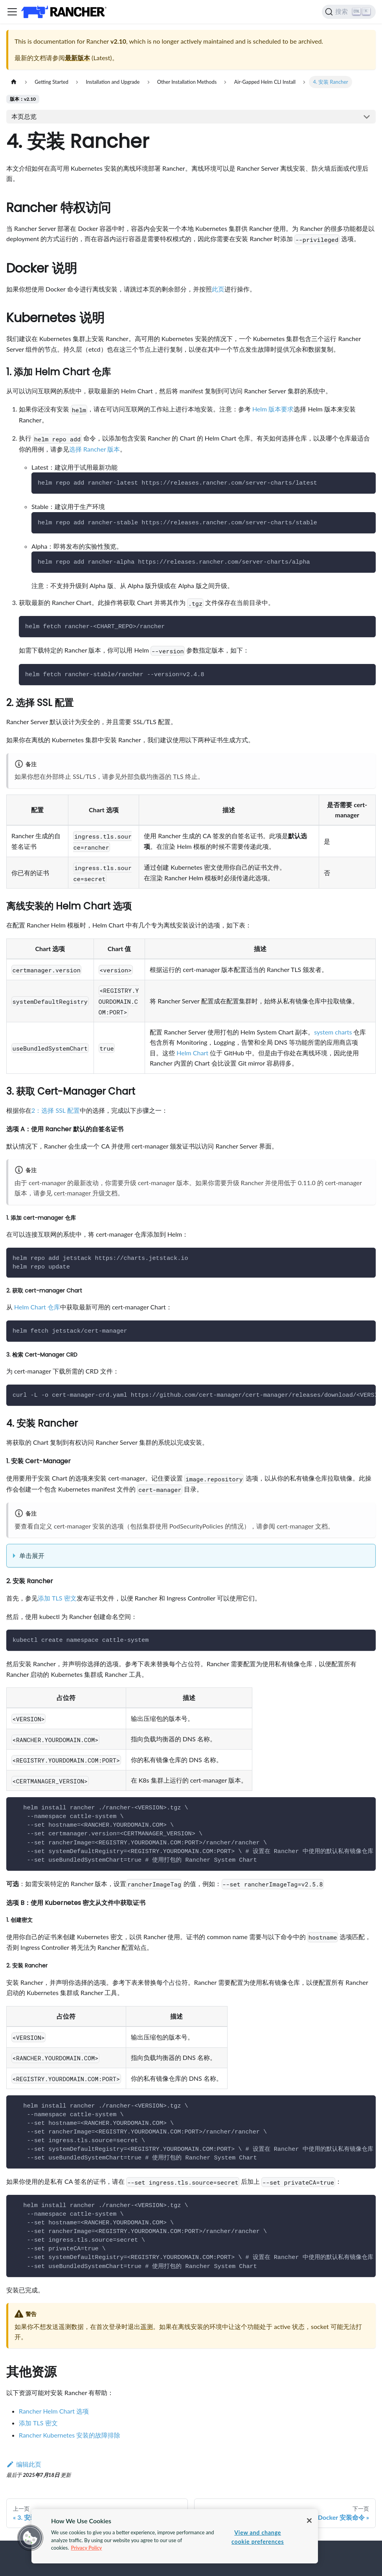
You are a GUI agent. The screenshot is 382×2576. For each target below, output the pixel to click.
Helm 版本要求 (273, 409)
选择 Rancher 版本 (94, 449)
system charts (333, 1032)
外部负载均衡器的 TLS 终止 (159, 776)
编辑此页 (23, 2464)
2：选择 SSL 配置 (55, 1110)
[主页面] (13, 82)
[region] (174, 2536)
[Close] (309, 2520)
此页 (218, 289)
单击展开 (31, 1555)
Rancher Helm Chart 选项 (54, 2411)
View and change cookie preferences (257, 2537)
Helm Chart (192, 1053)
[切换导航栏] (12, 12)
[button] (30, 2537)
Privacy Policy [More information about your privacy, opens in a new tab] (86, 2548)
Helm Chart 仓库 (37, 1307)
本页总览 (24, 116)
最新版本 (77, 57)
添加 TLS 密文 (57, 1598)
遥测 (146, 2326)
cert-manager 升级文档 (86, 1193)
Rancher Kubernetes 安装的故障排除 (69, 2435)
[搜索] (349, 12)
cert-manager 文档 (302, 1526)
